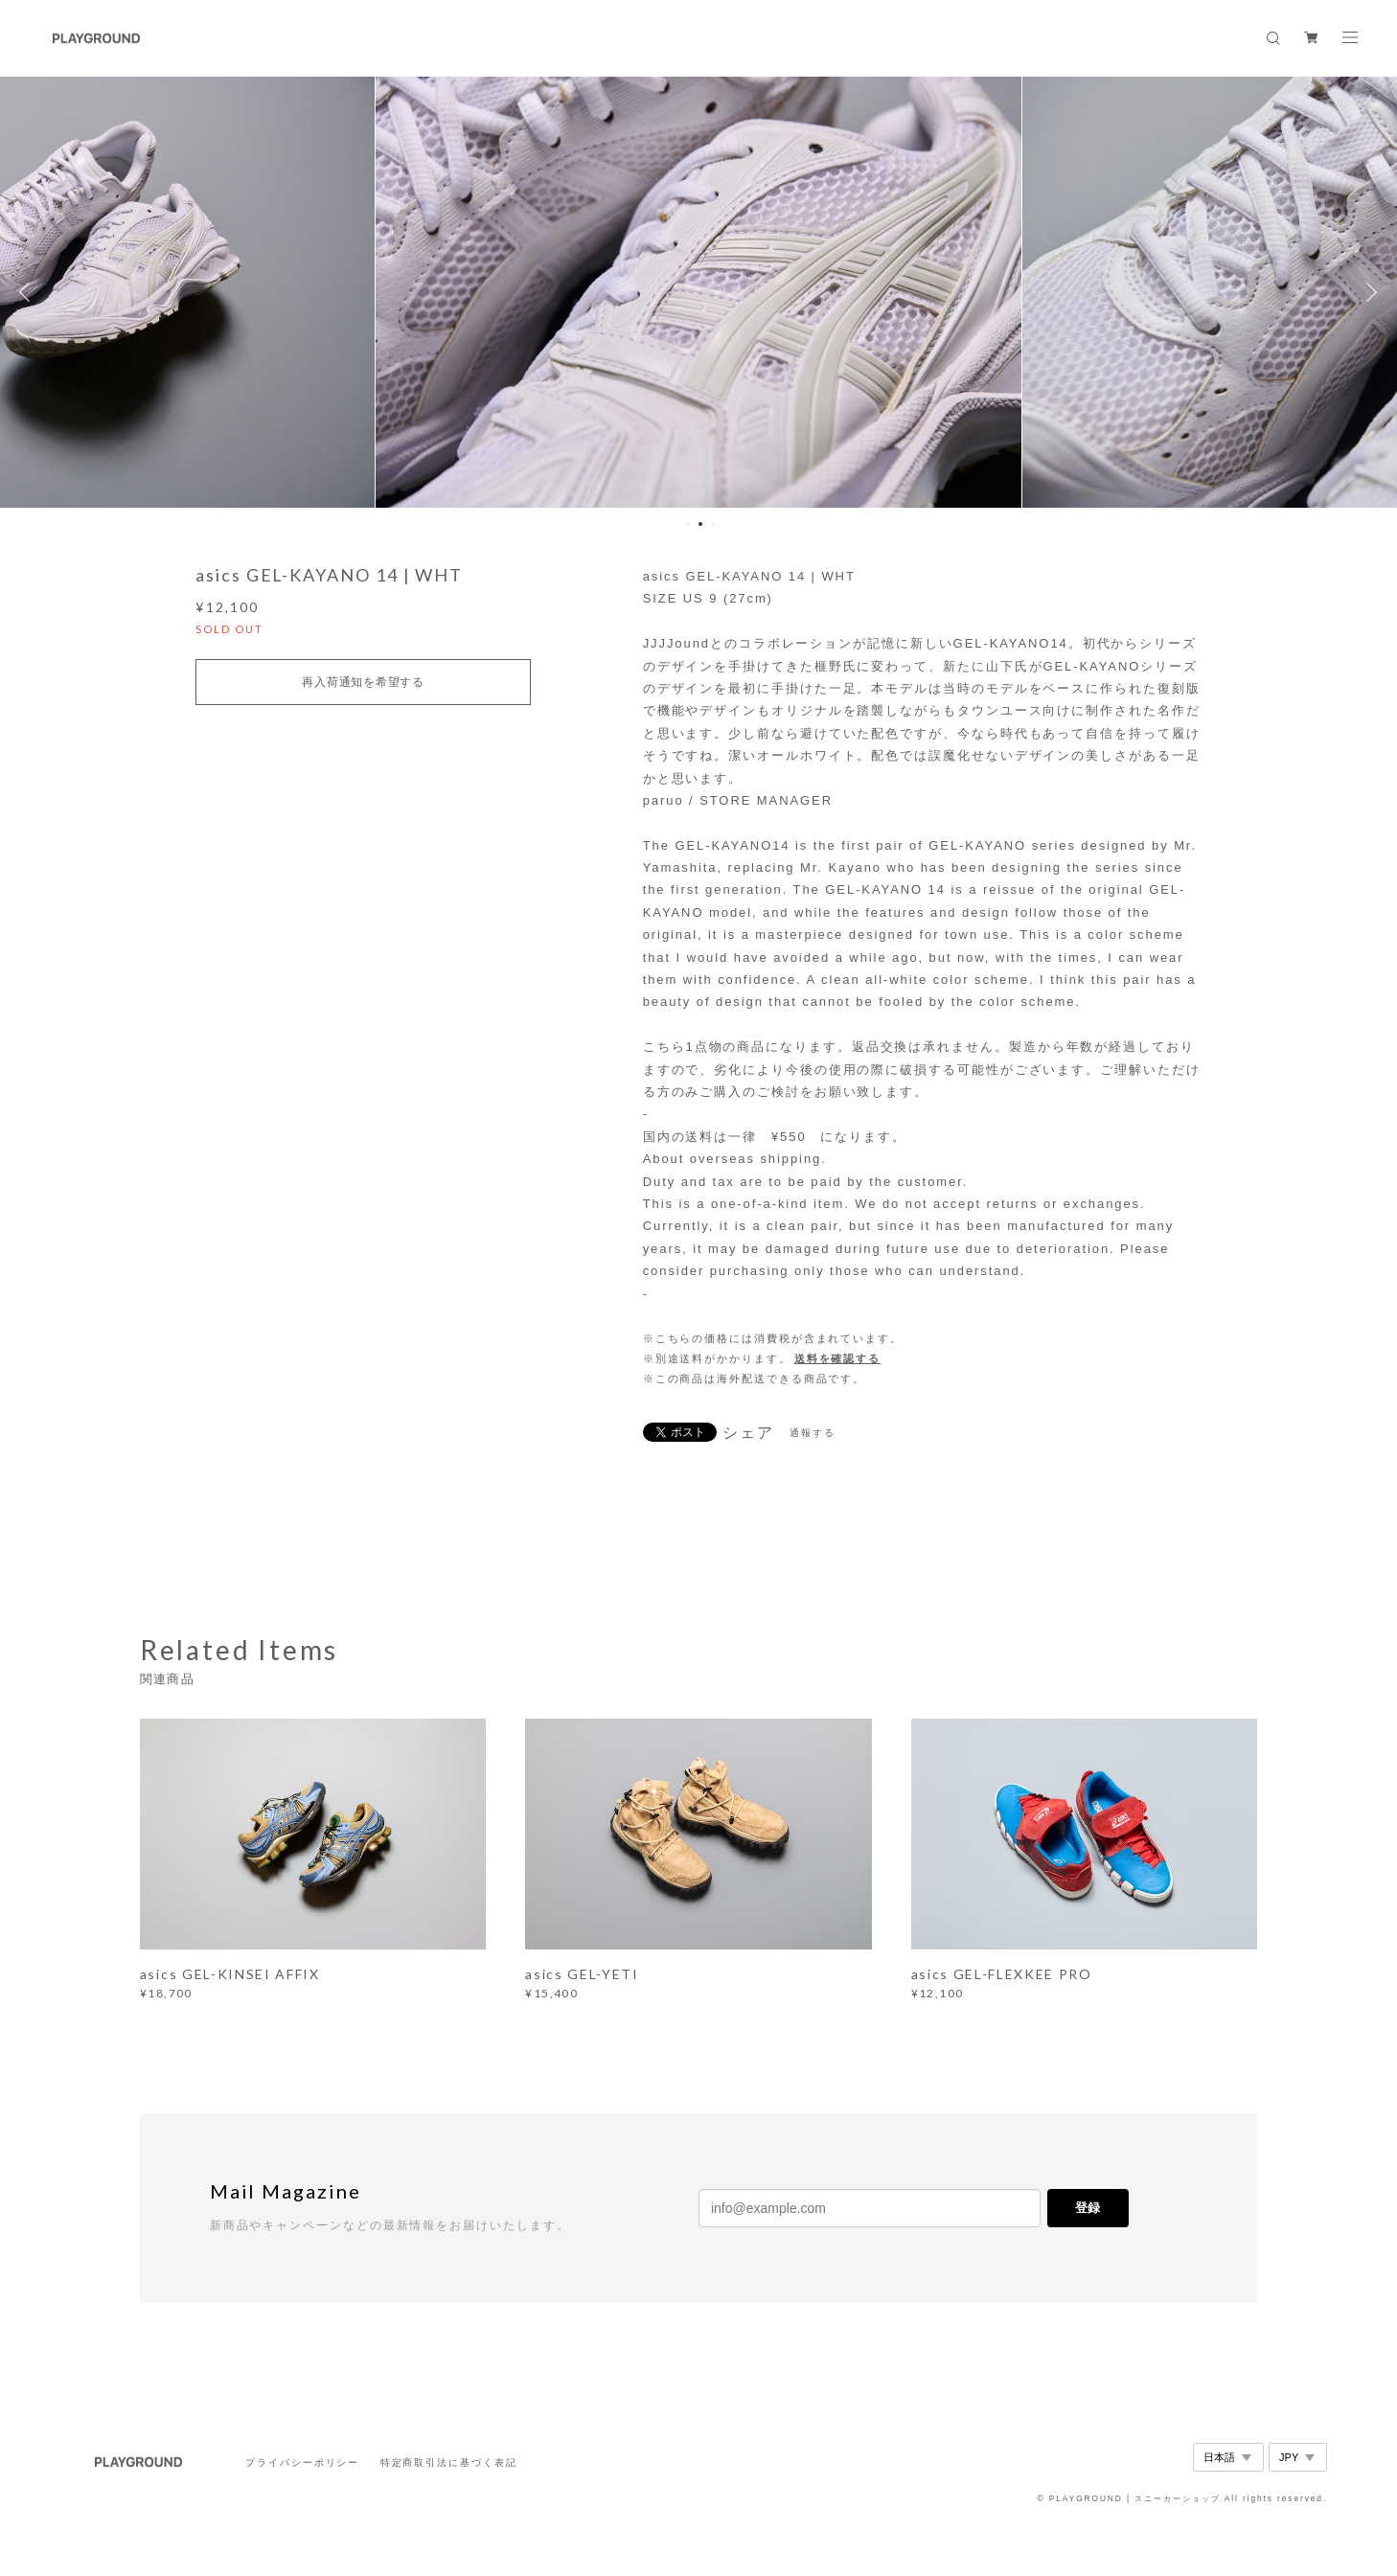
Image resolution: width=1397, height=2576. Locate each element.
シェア (748, 1433)
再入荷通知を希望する (363, 682)
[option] (699, 292)
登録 (1087, 2207)
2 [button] (700, 524)
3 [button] (713, 524)
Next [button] (1368, 292)
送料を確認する (837, 1358)
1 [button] (688, 524)
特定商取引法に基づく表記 (448, 2462)
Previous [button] (28, 292)
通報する (813, 1432)
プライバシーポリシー (302, 2462)
